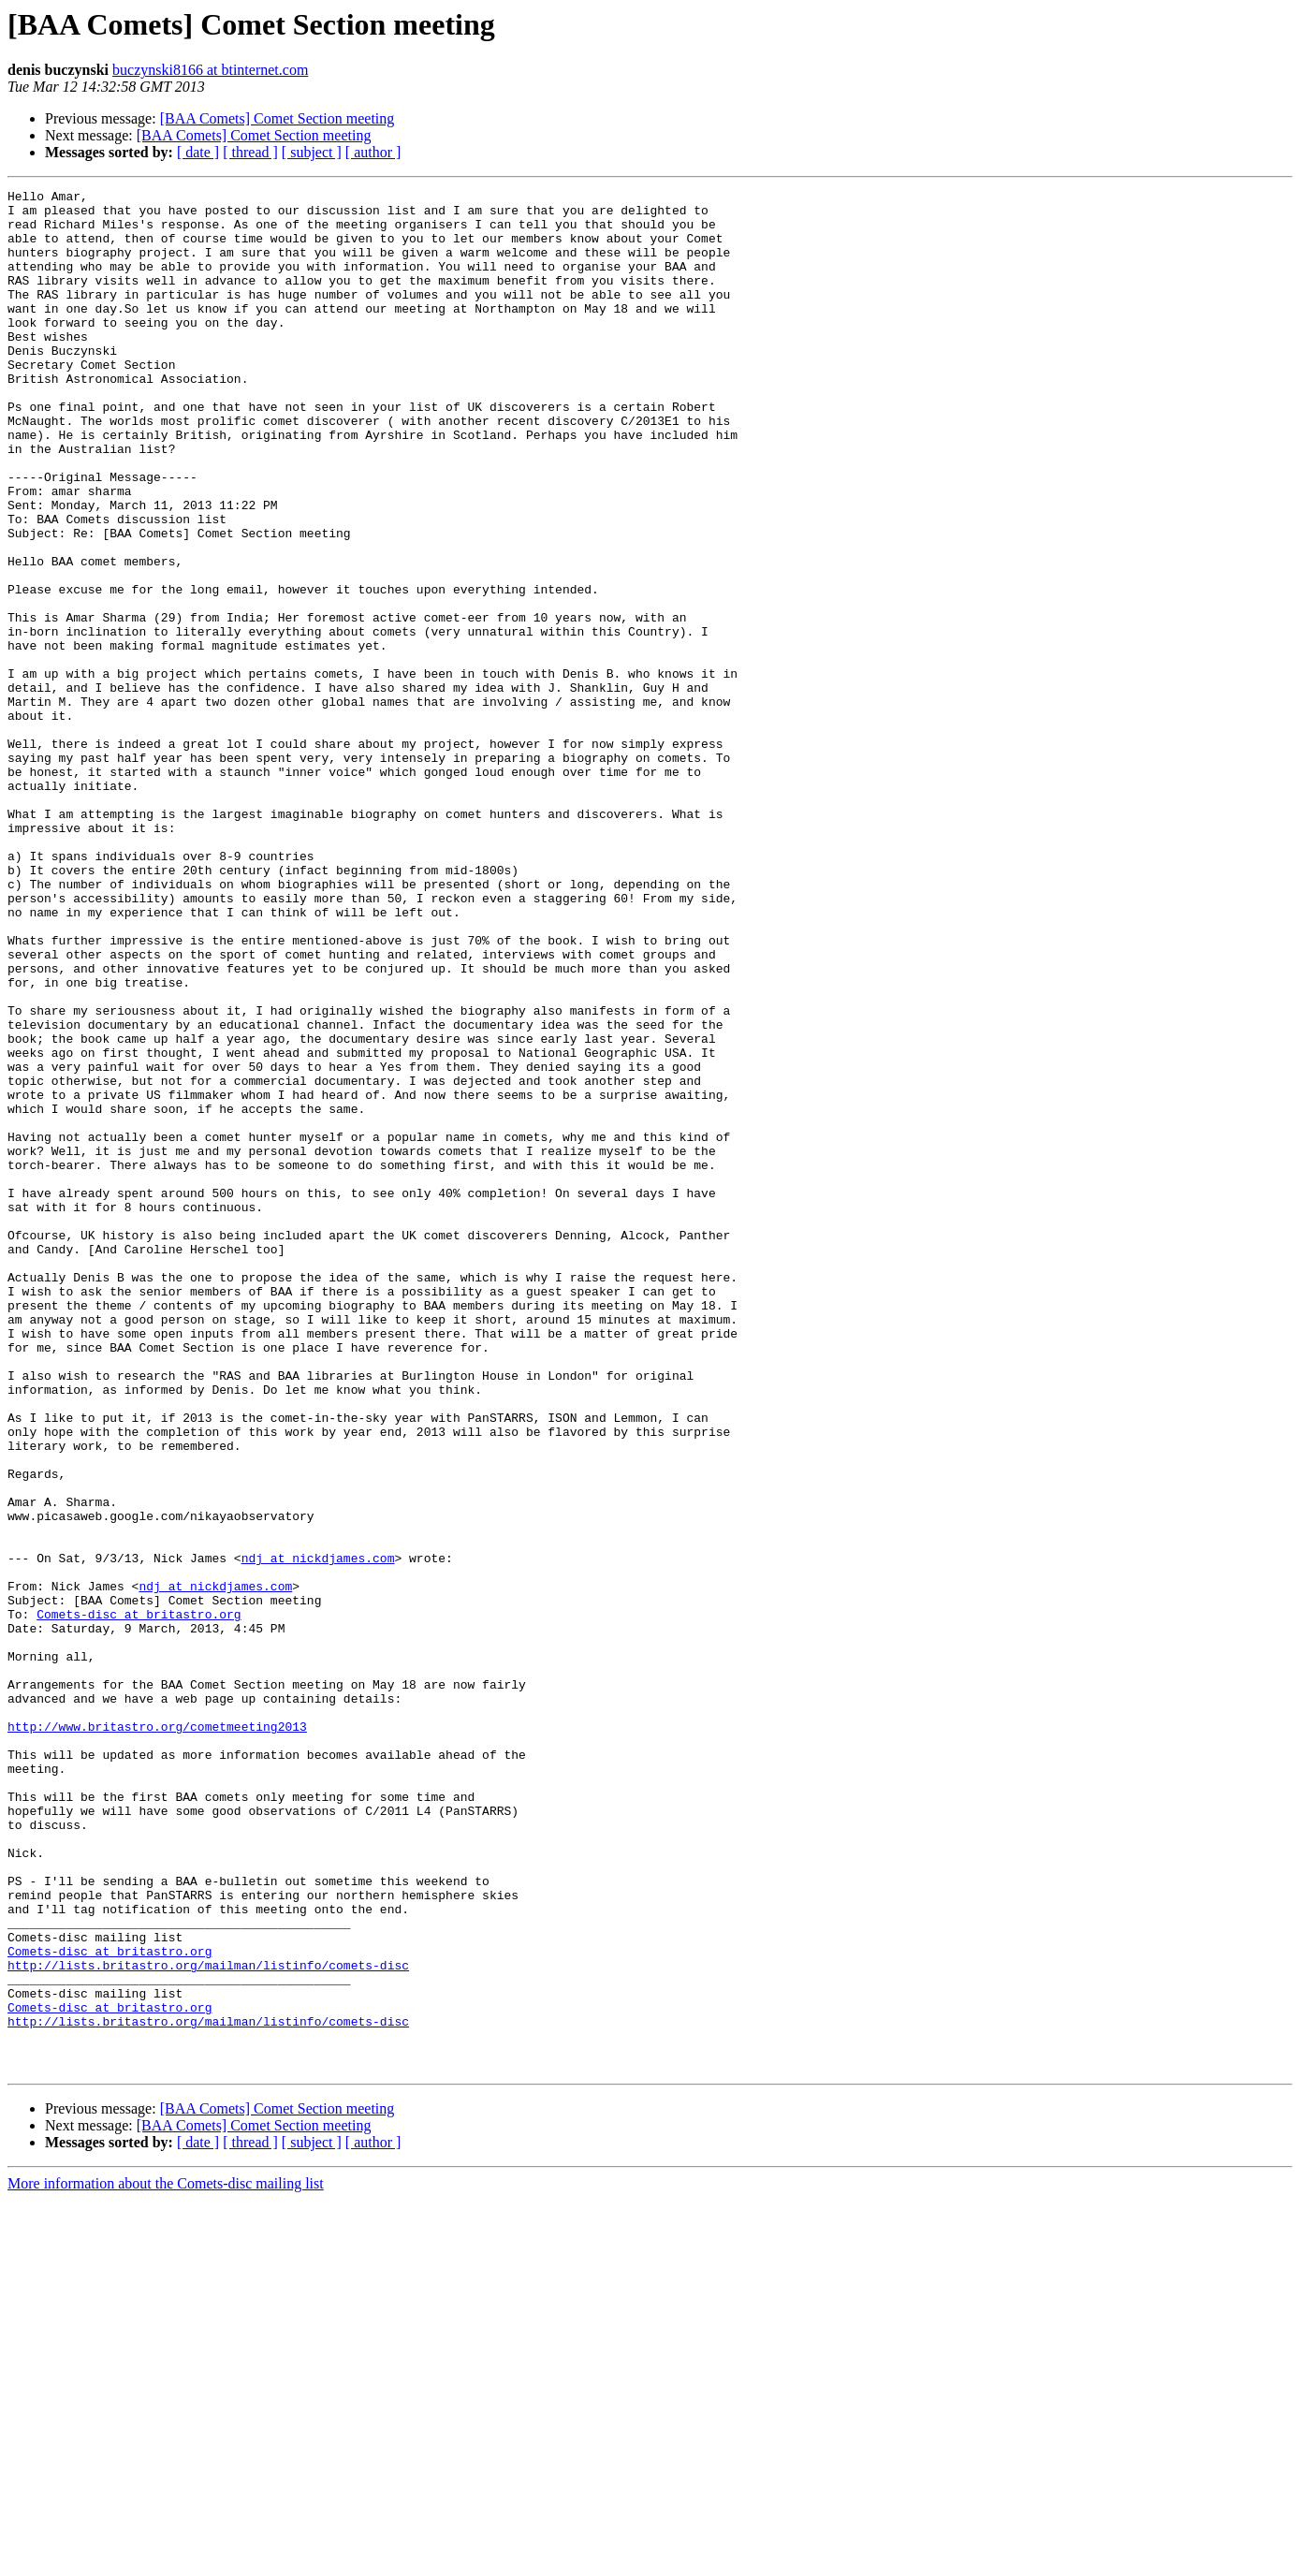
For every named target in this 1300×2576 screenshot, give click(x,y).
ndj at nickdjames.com (318, 1832)
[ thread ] (250, 152)
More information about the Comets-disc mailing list (165, 2560)
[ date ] (198, 152)
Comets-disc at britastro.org (139, 1900)
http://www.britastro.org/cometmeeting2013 (157, 2035)
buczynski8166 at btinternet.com (210, 70)
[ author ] (373, 152)
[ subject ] (312, 152)
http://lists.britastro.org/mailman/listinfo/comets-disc (208, 2321)
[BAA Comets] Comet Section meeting (277, 118)
